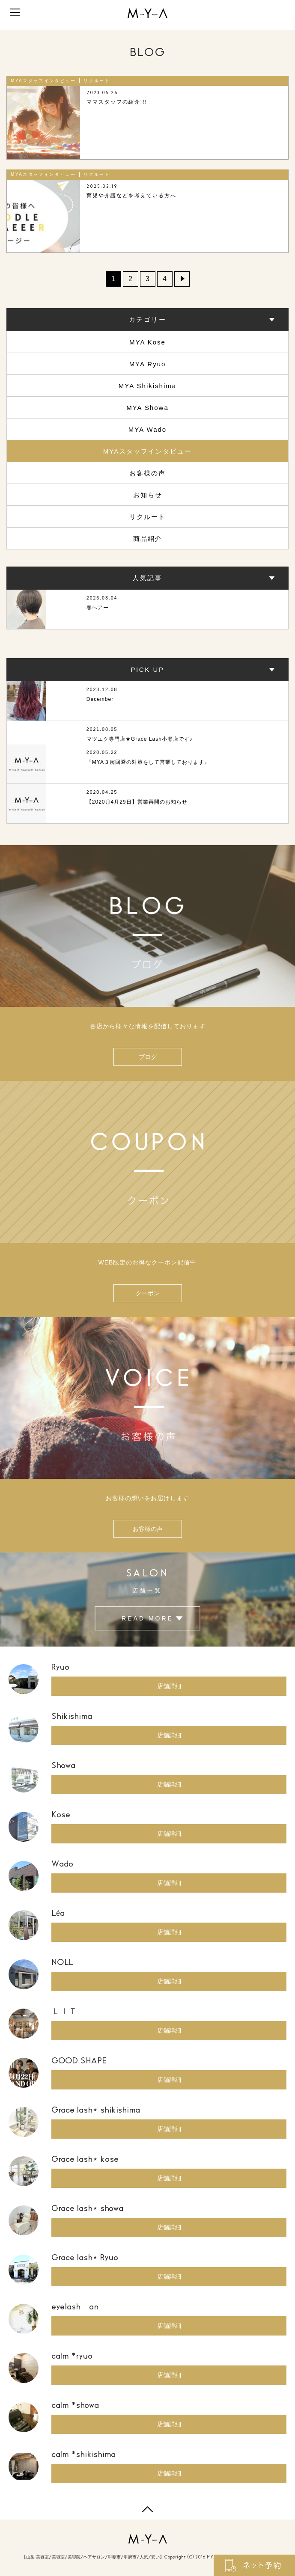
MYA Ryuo (147, 364)
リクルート (147, 516)
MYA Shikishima (147, 385)
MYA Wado (147, 429)
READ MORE (147, 1618)
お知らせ (147, 495)
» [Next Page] (182, 279)
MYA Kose (147, 342)
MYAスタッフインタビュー (147, 451)
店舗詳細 (169, 1686)
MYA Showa (147, 407)
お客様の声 (147, 473)
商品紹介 (147, 538)
